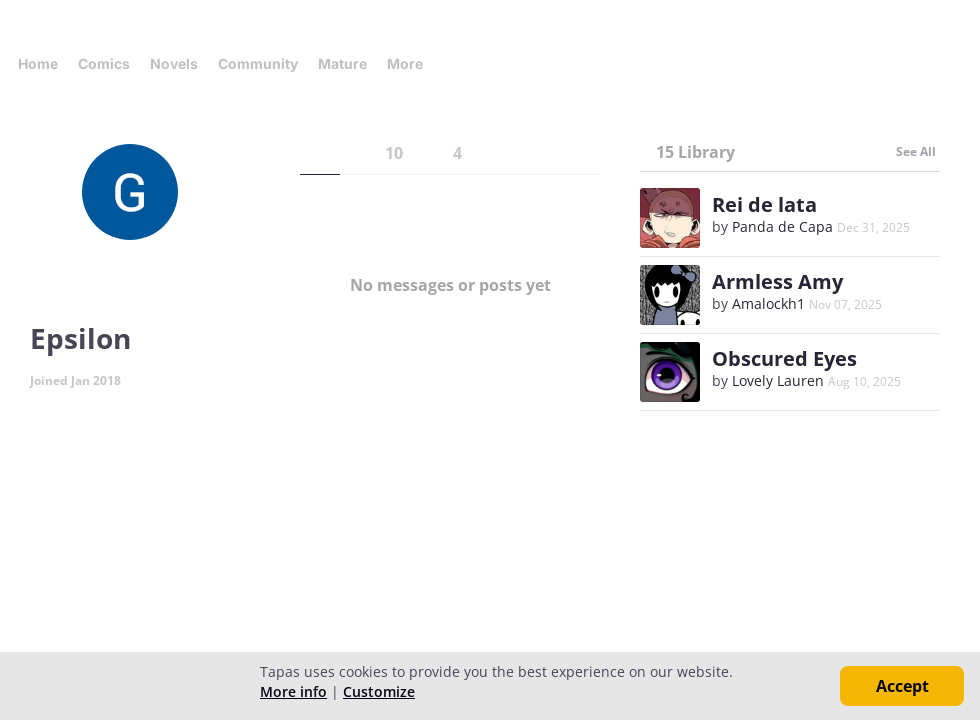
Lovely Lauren (778, 380)
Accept (902, 686)
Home (38, 63)
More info (293, 691)
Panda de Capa (782, 226)
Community (258, 63)
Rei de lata (764, 204)
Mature (342, 63)
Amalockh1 (768, 303)
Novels (174, 63)
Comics (104, 63)
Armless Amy (777, 281)
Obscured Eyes (784, 358)
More (411, 63)
